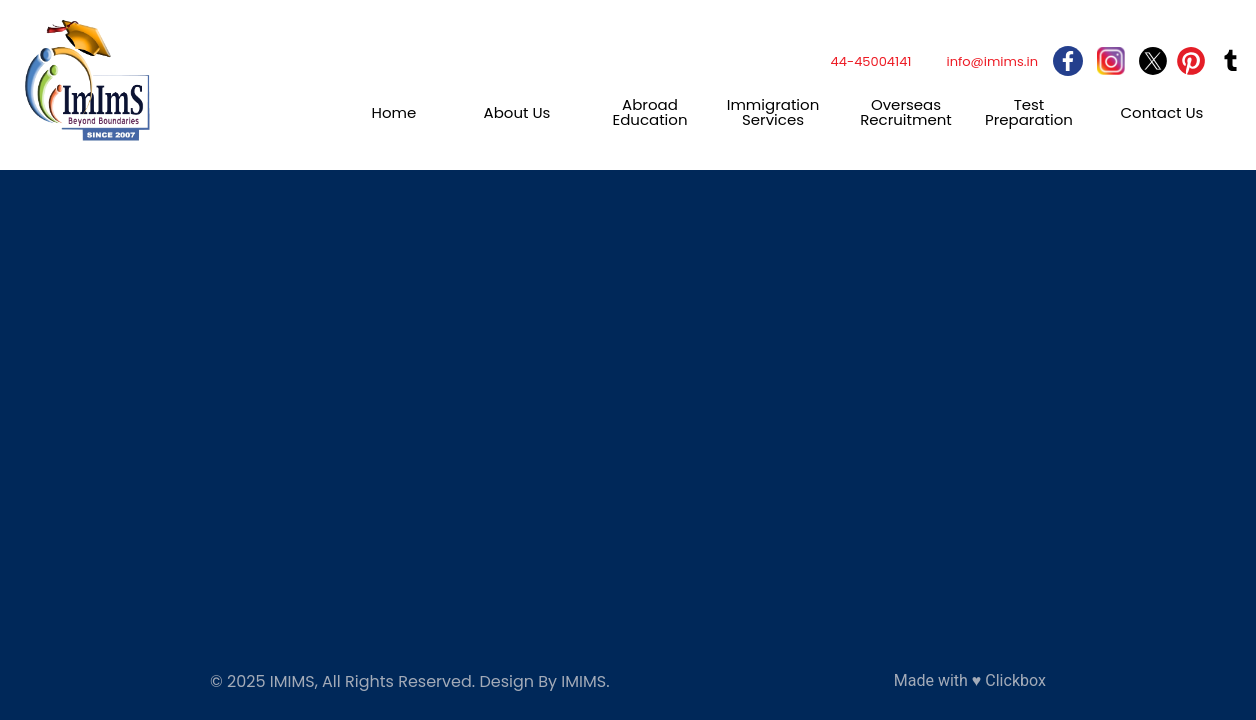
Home (394, 112)
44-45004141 (871, 61)
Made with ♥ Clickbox (970, 680)
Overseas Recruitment (906, 112)
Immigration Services (773, 112)
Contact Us (1162, 112)
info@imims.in (992, 61)
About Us (517, 112)
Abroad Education (649, 112)
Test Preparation (1029, 112)
